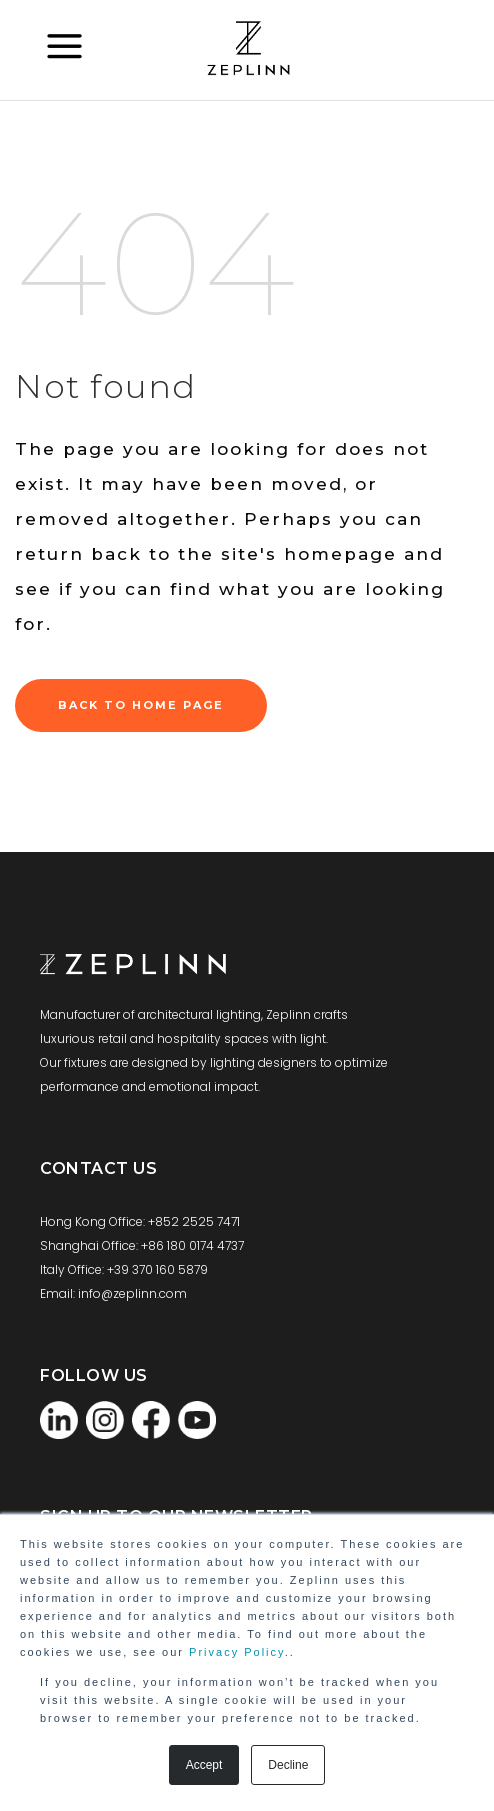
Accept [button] (204, 1765)
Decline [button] (288, 1765)
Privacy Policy (237, 1652)
